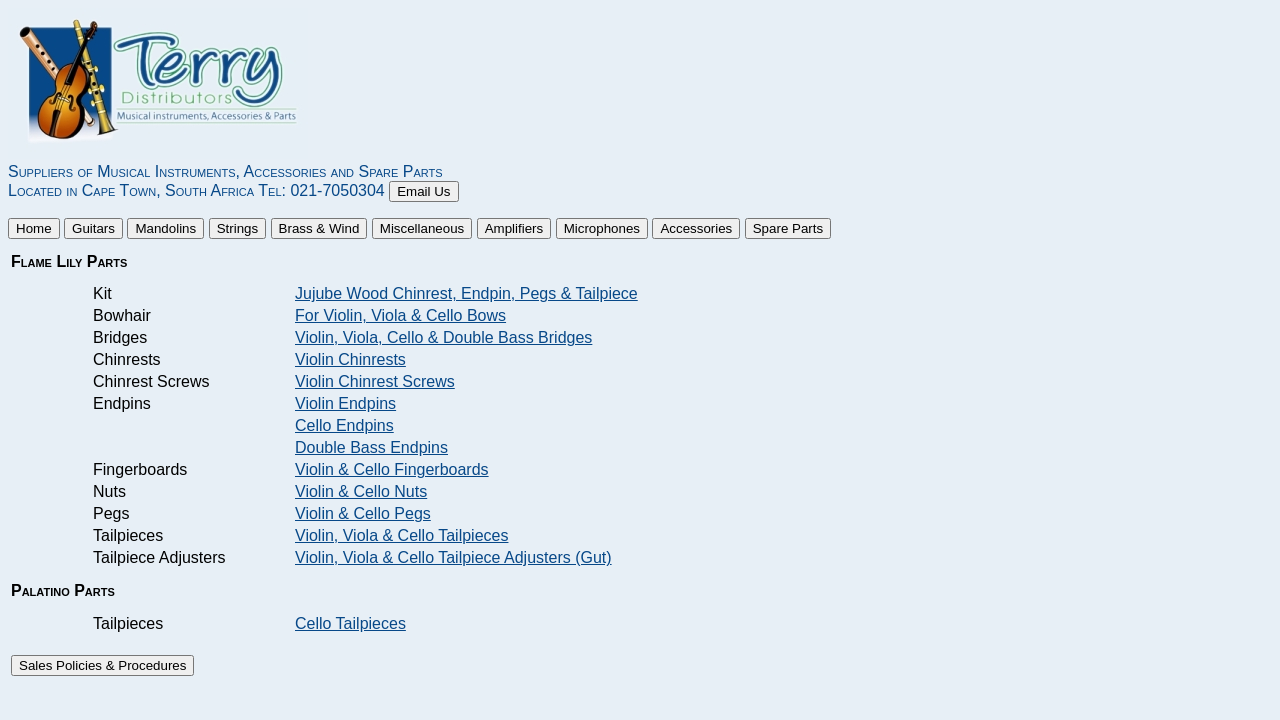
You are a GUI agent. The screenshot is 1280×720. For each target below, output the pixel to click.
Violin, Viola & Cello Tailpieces (401, 535)
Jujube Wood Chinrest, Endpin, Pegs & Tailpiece (466, 293)
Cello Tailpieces (350, 623)
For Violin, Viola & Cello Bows (400, 315)
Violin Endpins (345, 403)
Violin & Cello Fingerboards (392, 469)
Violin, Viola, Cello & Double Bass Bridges (443, 337)
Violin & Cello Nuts (361, 491)
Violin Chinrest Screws (375, 381)
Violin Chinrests (350, 359)
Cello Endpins (344, 425)
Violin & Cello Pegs (363, 513)
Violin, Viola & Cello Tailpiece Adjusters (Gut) (453, 557)
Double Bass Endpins (371, 447)
